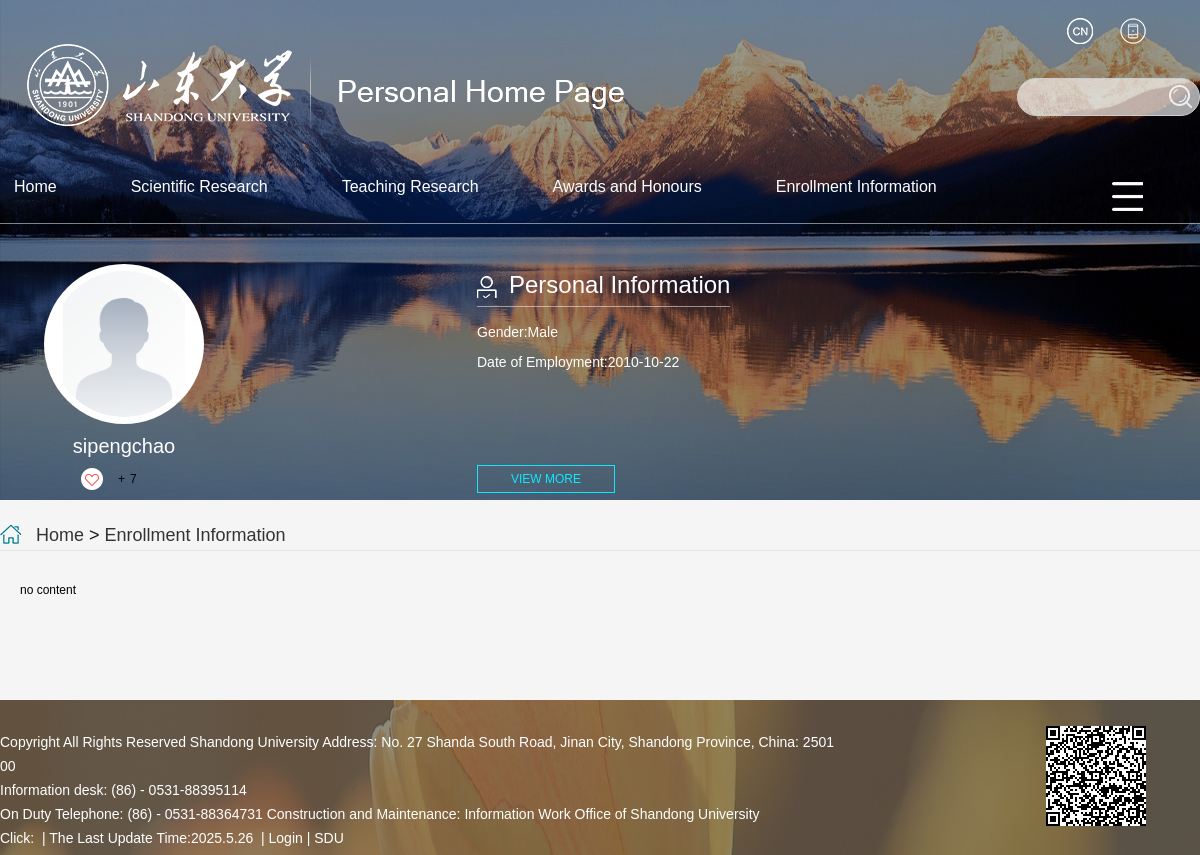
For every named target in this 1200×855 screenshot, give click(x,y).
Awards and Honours (627, 186)
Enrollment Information (856, 186)
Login (286, 838)
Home (35, 186)
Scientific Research (199, 186)
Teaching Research (410, 186)
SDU (329, 838)
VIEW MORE (546, 479)
